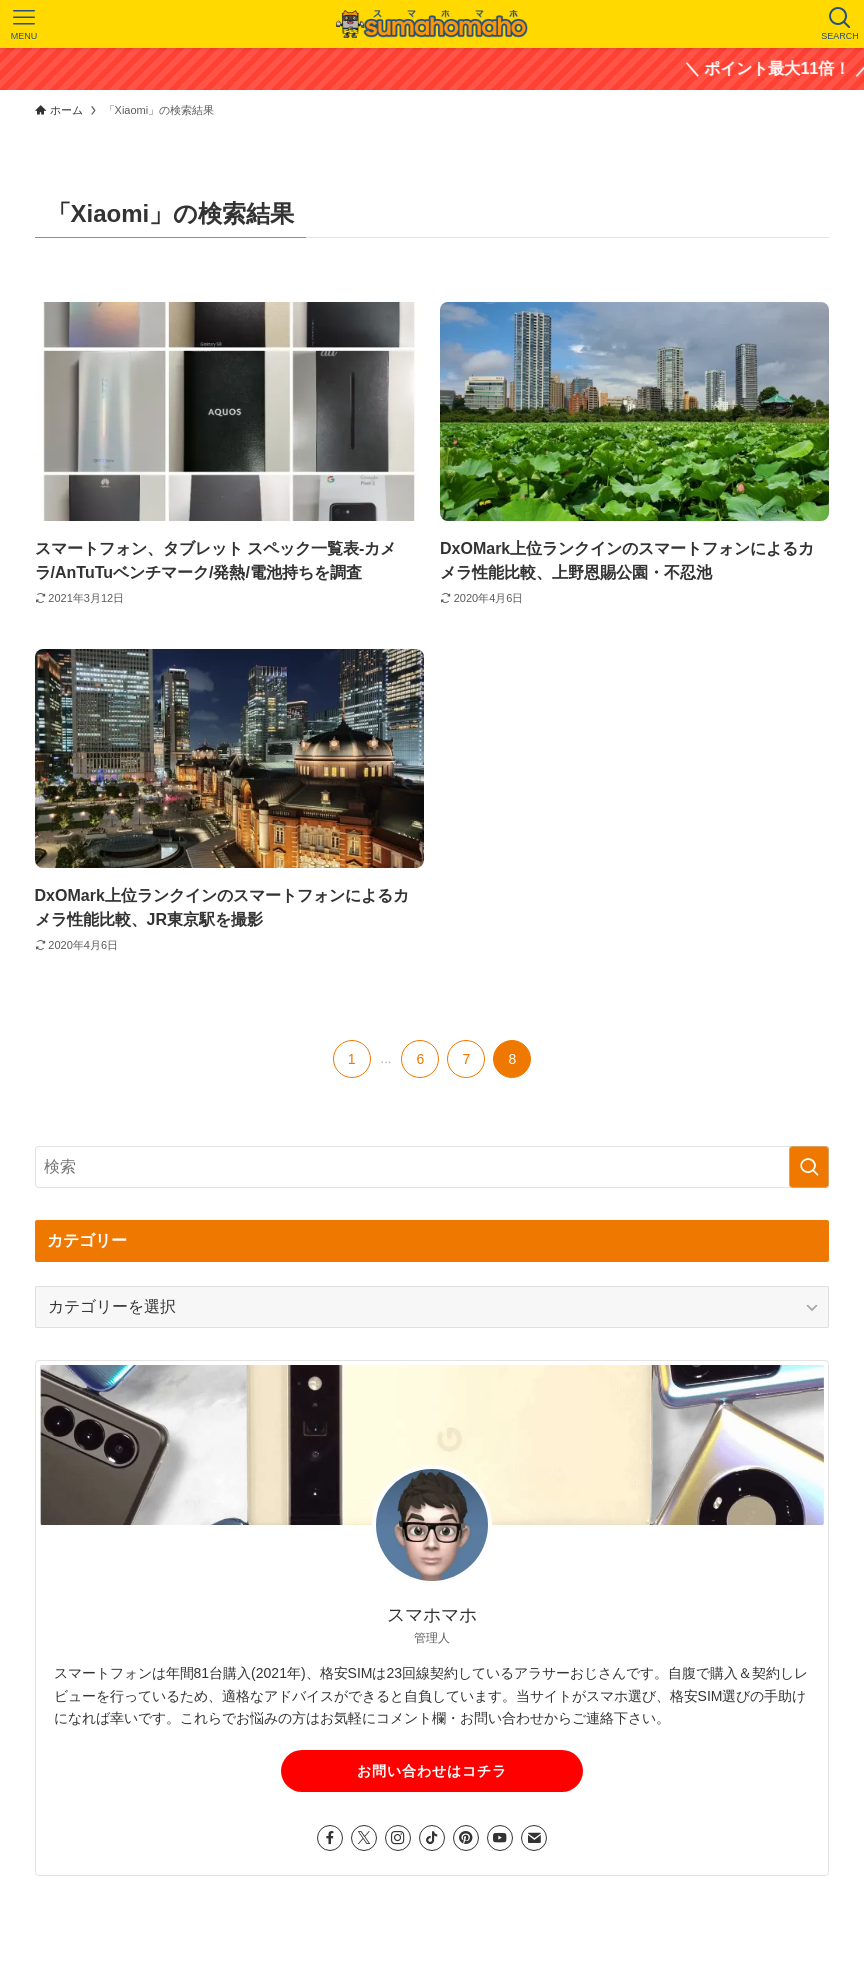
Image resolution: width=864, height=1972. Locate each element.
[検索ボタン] (840, 24)
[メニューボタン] (24, 24)
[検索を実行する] (809, 1167)
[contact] (534, 1838)
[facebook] (330, 1838)
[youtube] (500, 1838)
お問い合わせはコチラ (432, 1771)
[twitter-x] (364, 1838)
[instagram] (398, 1838)
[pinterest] (466, 1838)
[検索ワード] (432, 1167)
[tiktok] (432, 1838)
